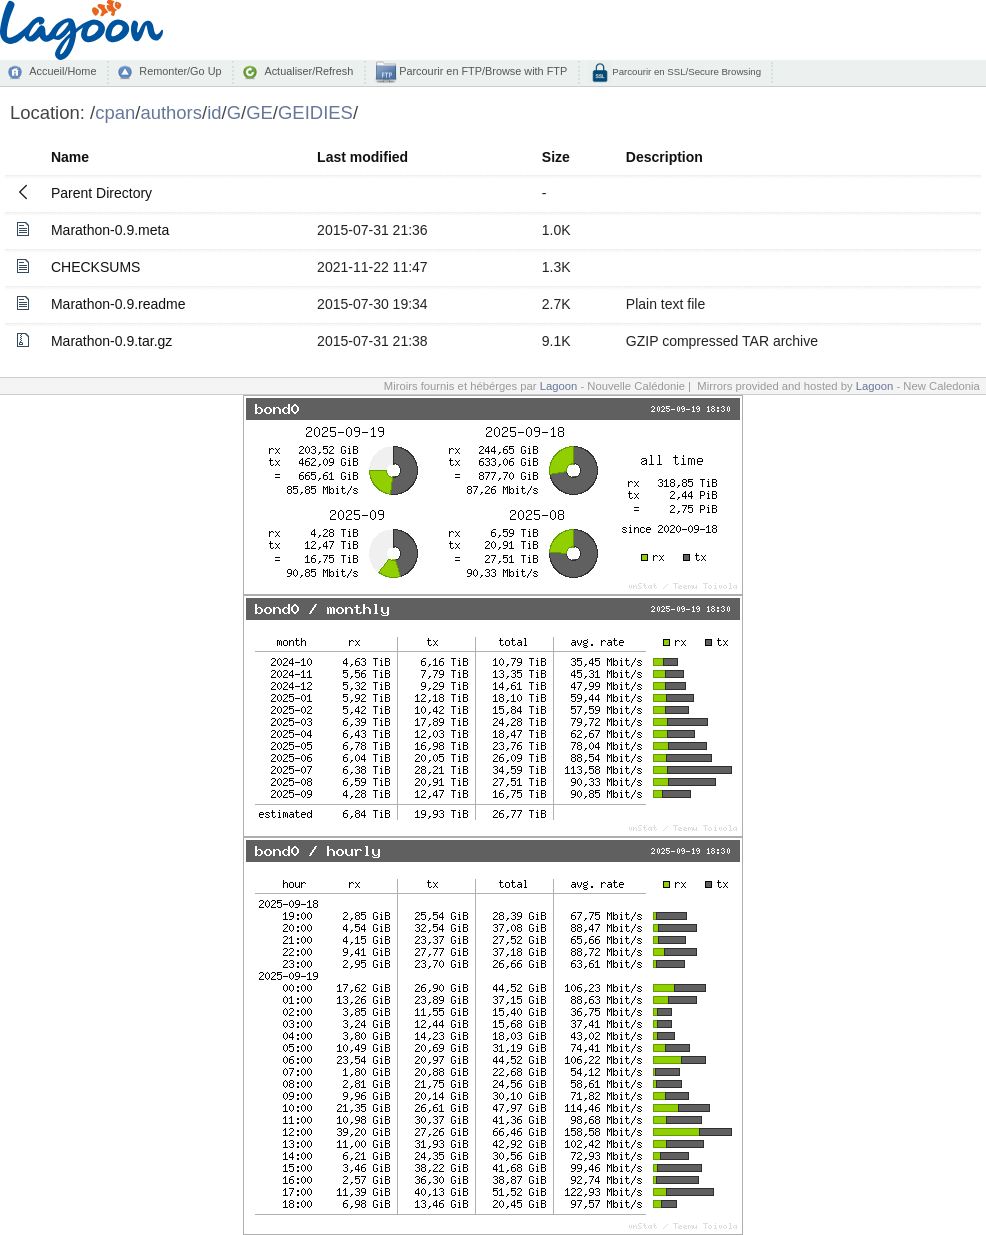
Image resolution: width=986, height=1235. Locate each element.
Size (556, 157)
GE (259, 112)
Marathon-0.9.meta (110, 230)
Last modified (362, 157)
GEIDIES (315, 112)
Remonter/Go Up (180, 71)
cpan (115, 112)
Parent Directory (101, 193)
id (214, 112)
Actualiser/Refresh (308, 71)
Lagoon (559, 386)
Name (70, 157)
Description (664, 157)
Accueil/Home (62, 71)
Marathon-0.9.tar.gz (111, 341)
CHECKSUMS (95, 267)
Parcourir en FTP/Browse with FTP (481, 71)
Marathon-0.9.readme (118, 304)
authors (171, 112)
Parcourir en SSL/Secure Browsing (685, 71)
